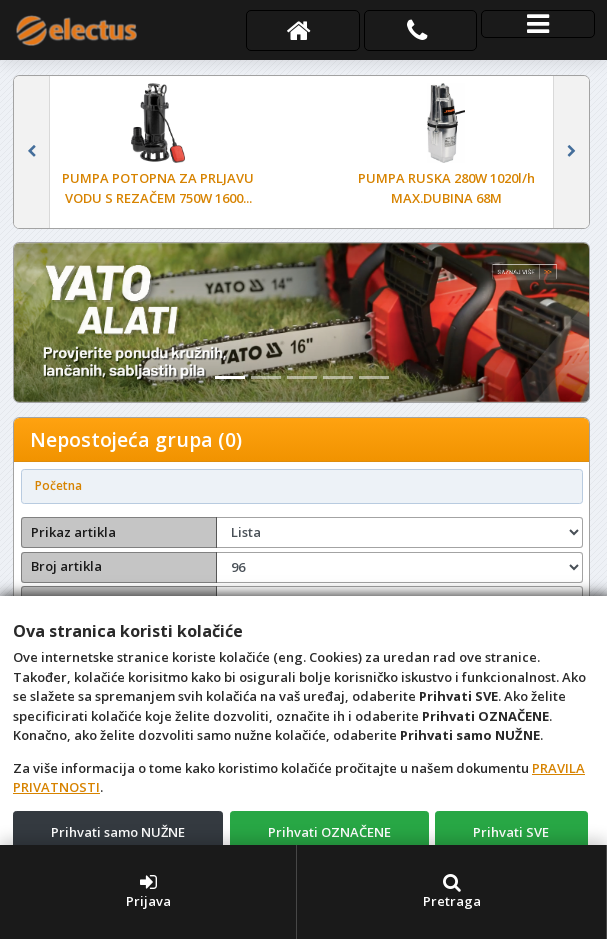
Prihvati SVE (511, 832)
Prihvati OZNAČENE (329, 832)
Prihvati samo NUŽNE (118, 832)
